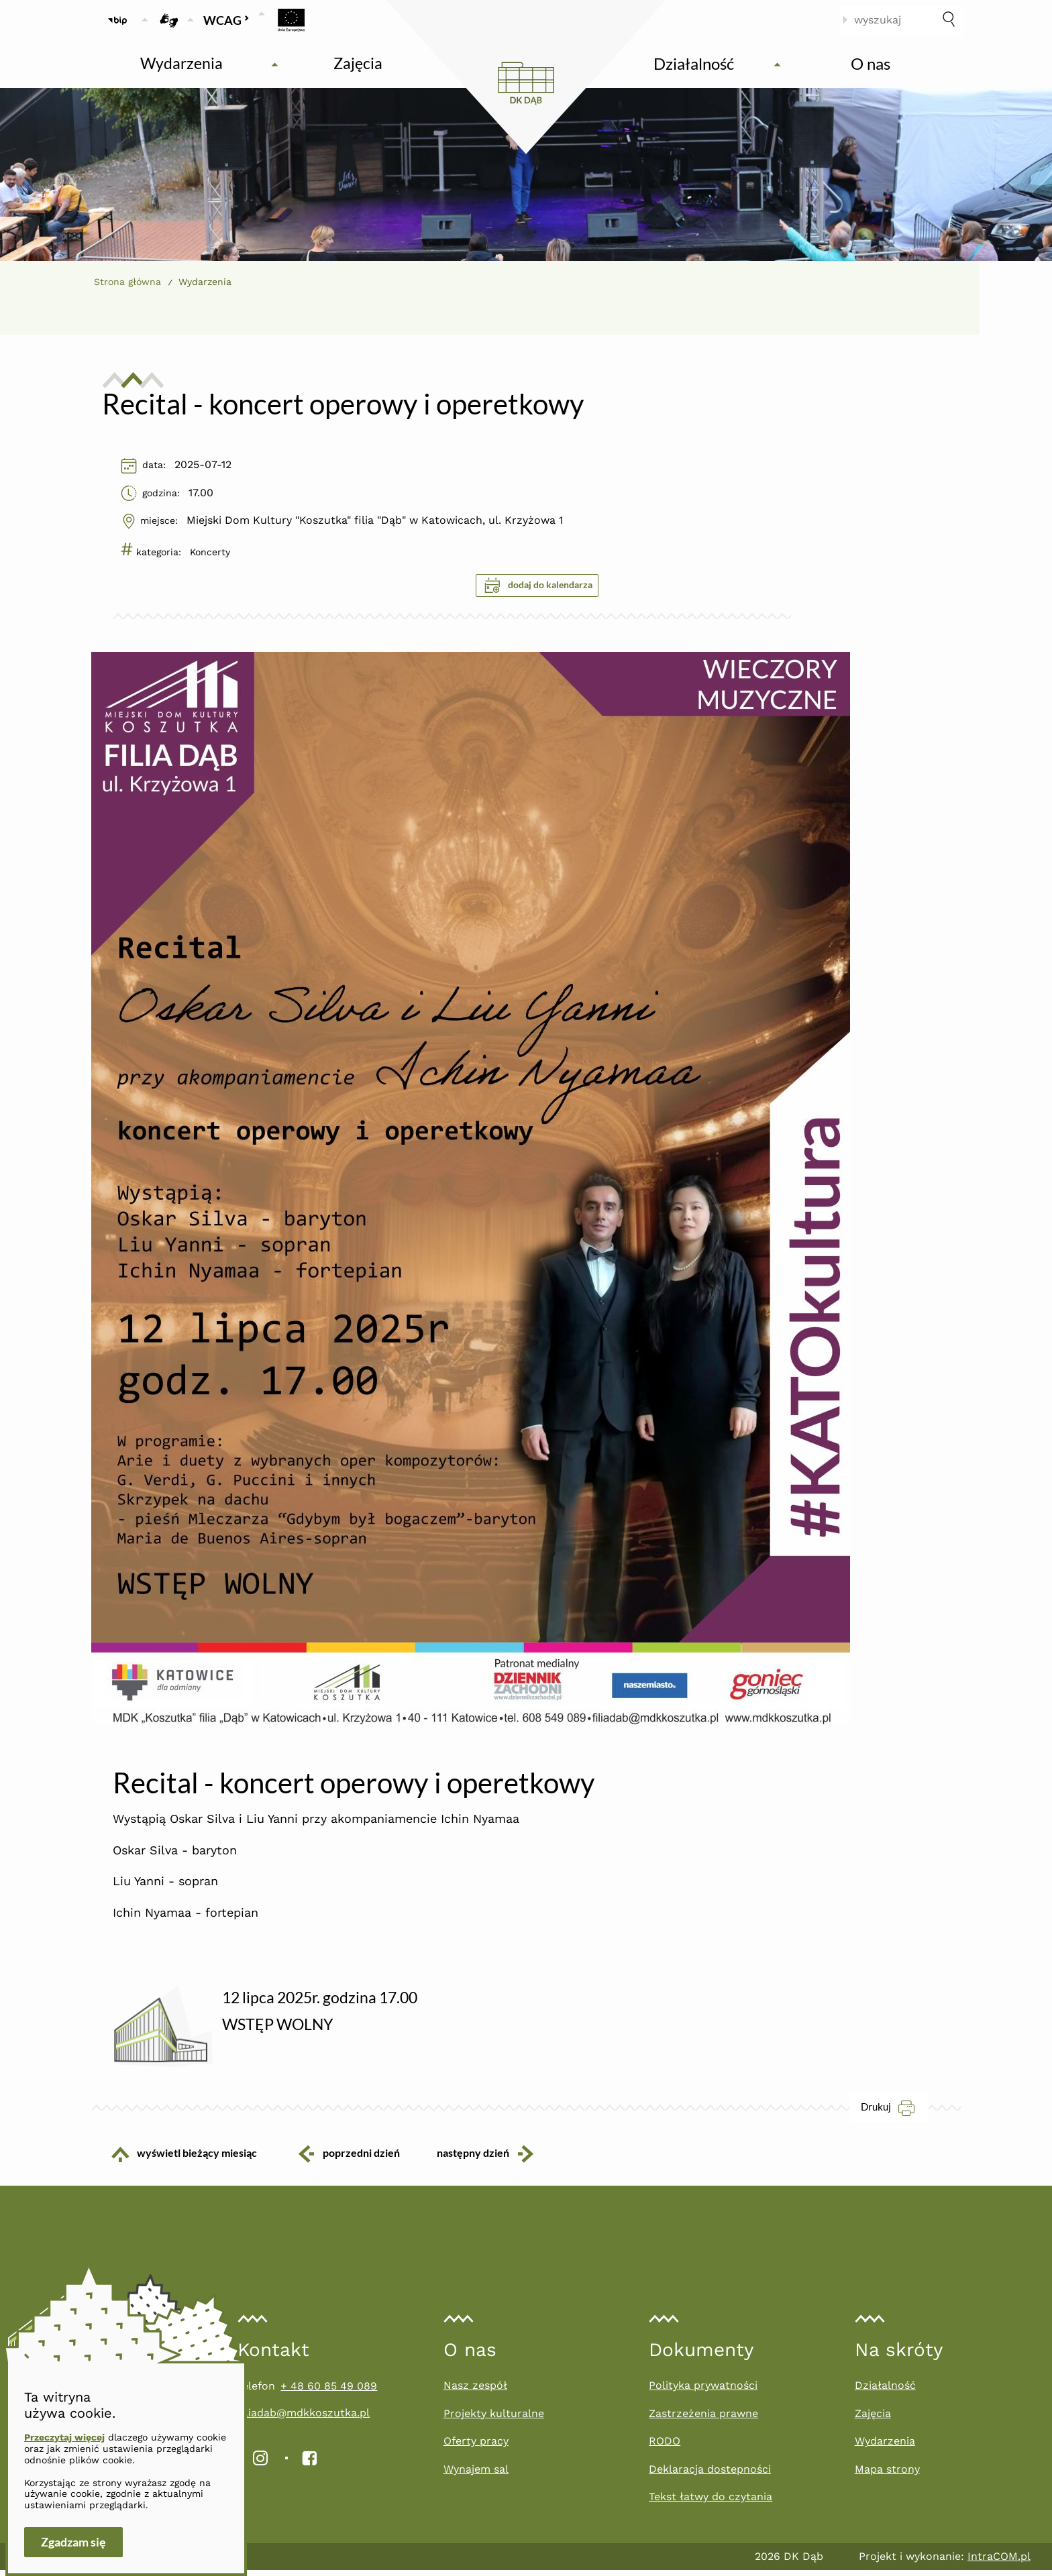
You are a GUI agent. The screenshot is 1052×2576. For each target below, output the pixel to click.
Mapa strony (887, 2475)
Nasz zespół (475, 2391)
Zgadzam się (73, 2541)
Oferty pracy (476, 2447)
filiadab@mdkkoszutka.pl (304, 2418)
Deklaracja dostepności (710, 2475)
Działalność (885, 2391)
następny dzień (496, 2159)
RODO (664, 2447)
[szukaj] (948, 20)
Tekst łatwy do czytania (710, 2502)
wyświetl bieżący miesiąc (174, 2159)
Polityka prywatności (703, 2391)
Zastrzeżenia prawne (703, 2418)
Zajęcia (873, 2418)
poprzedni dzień (348, 2159)
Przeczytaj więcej (64, 2437)
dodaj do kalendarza (538, 585)
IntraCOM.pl (999, 2562)
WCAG (226, 20)
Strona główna (127, 281)
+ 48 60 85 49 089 (328, 2392)
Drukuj (895, 2113)
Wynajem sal (476, 2475)
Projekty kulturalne (493, 2418)
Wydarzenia (885, 2447)
